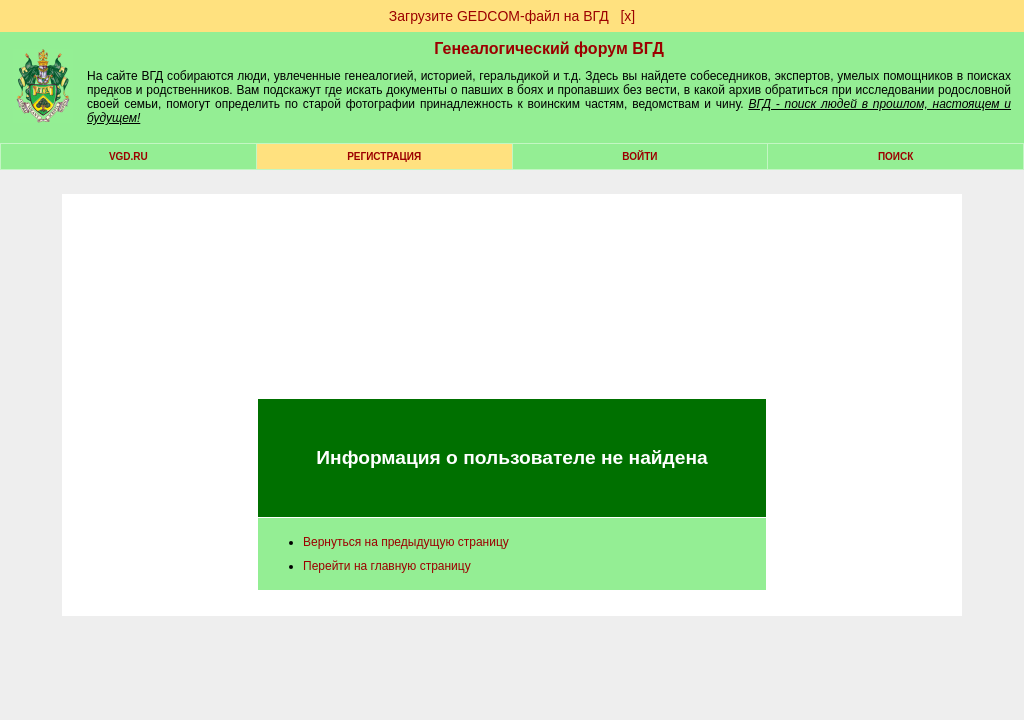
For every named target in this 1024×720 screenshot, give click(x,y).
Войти (639, 156)
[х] (627, 16)
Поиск (895, 156)
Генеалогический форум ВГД (549, 48)
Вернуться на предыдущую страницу (406, 542)
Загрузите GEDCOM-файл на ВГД (499, 16)
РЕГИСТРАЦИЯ (384, 156)
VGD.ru (128, 156)
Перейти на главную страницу (387, 566)
